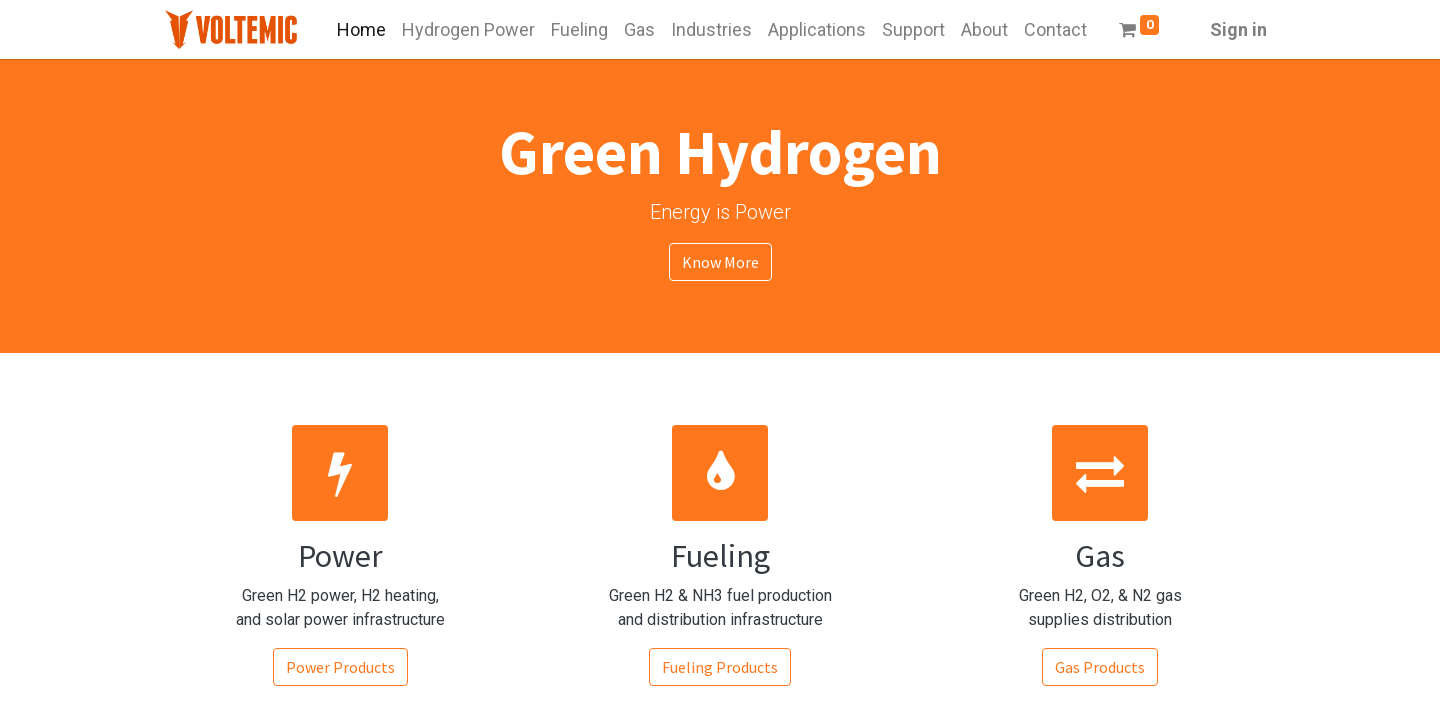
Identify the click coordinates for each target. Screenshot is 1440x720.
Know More (720, 262)
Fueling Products (720, 667)
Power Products (340, 667)
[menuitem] (361, 29)
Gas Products (1100, 667)
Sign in (1238, 29)
